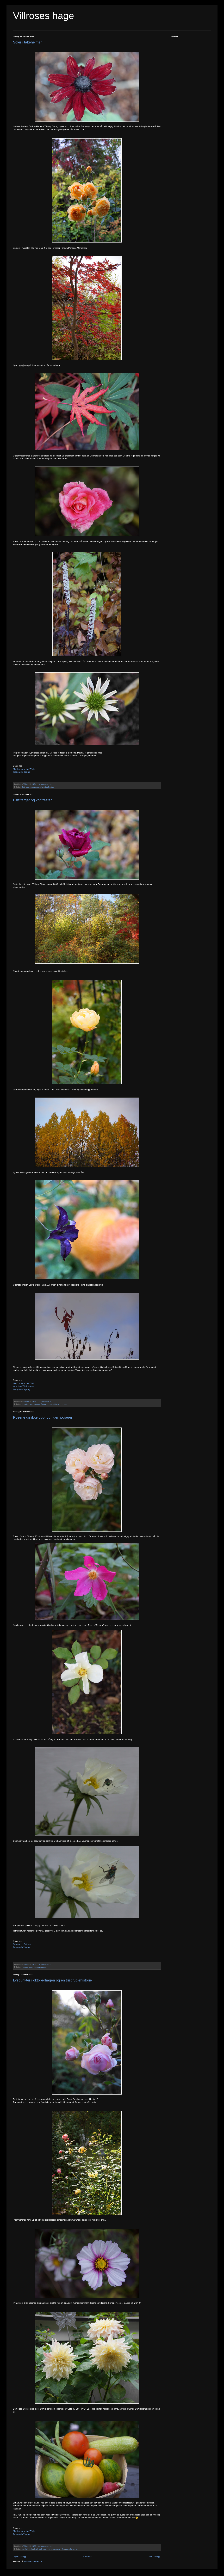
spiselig (69, 2549)
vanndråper (62, 1404)
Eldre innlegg (154, 2557)
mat (40, 2549)
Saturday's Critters (22, 1944)
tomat (75, 2549)
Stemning (44, 1404)
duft (23, 787)
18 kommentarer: (45, 784)
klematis (25, 1404)
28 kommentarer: (45, 1964)
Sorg (63, 2549)
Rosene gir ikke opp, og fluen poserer (42, 1417)
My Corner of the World (24, 769)
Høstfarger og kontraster (32, 800)
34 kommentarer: (45, 2546)
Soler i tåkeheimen (28, 42)
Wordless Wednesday (23, 1386)
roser (28, 787)
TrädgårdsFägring (21, 772)
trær (52, 787)
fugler (31, 2549)
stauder (47, 787)
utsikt (55, 1404)
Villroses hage (43, 15)
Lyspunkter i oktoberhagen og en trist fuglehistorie (52, 1980)
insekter (25, 1967)
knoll (36, 2549)
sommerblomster (37, 787)
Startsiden (87, 2557)
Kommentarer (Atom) (33, 2561)
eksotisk (25, 2549)
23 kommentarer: (45, 1401)
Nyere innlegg (20, 2557)
